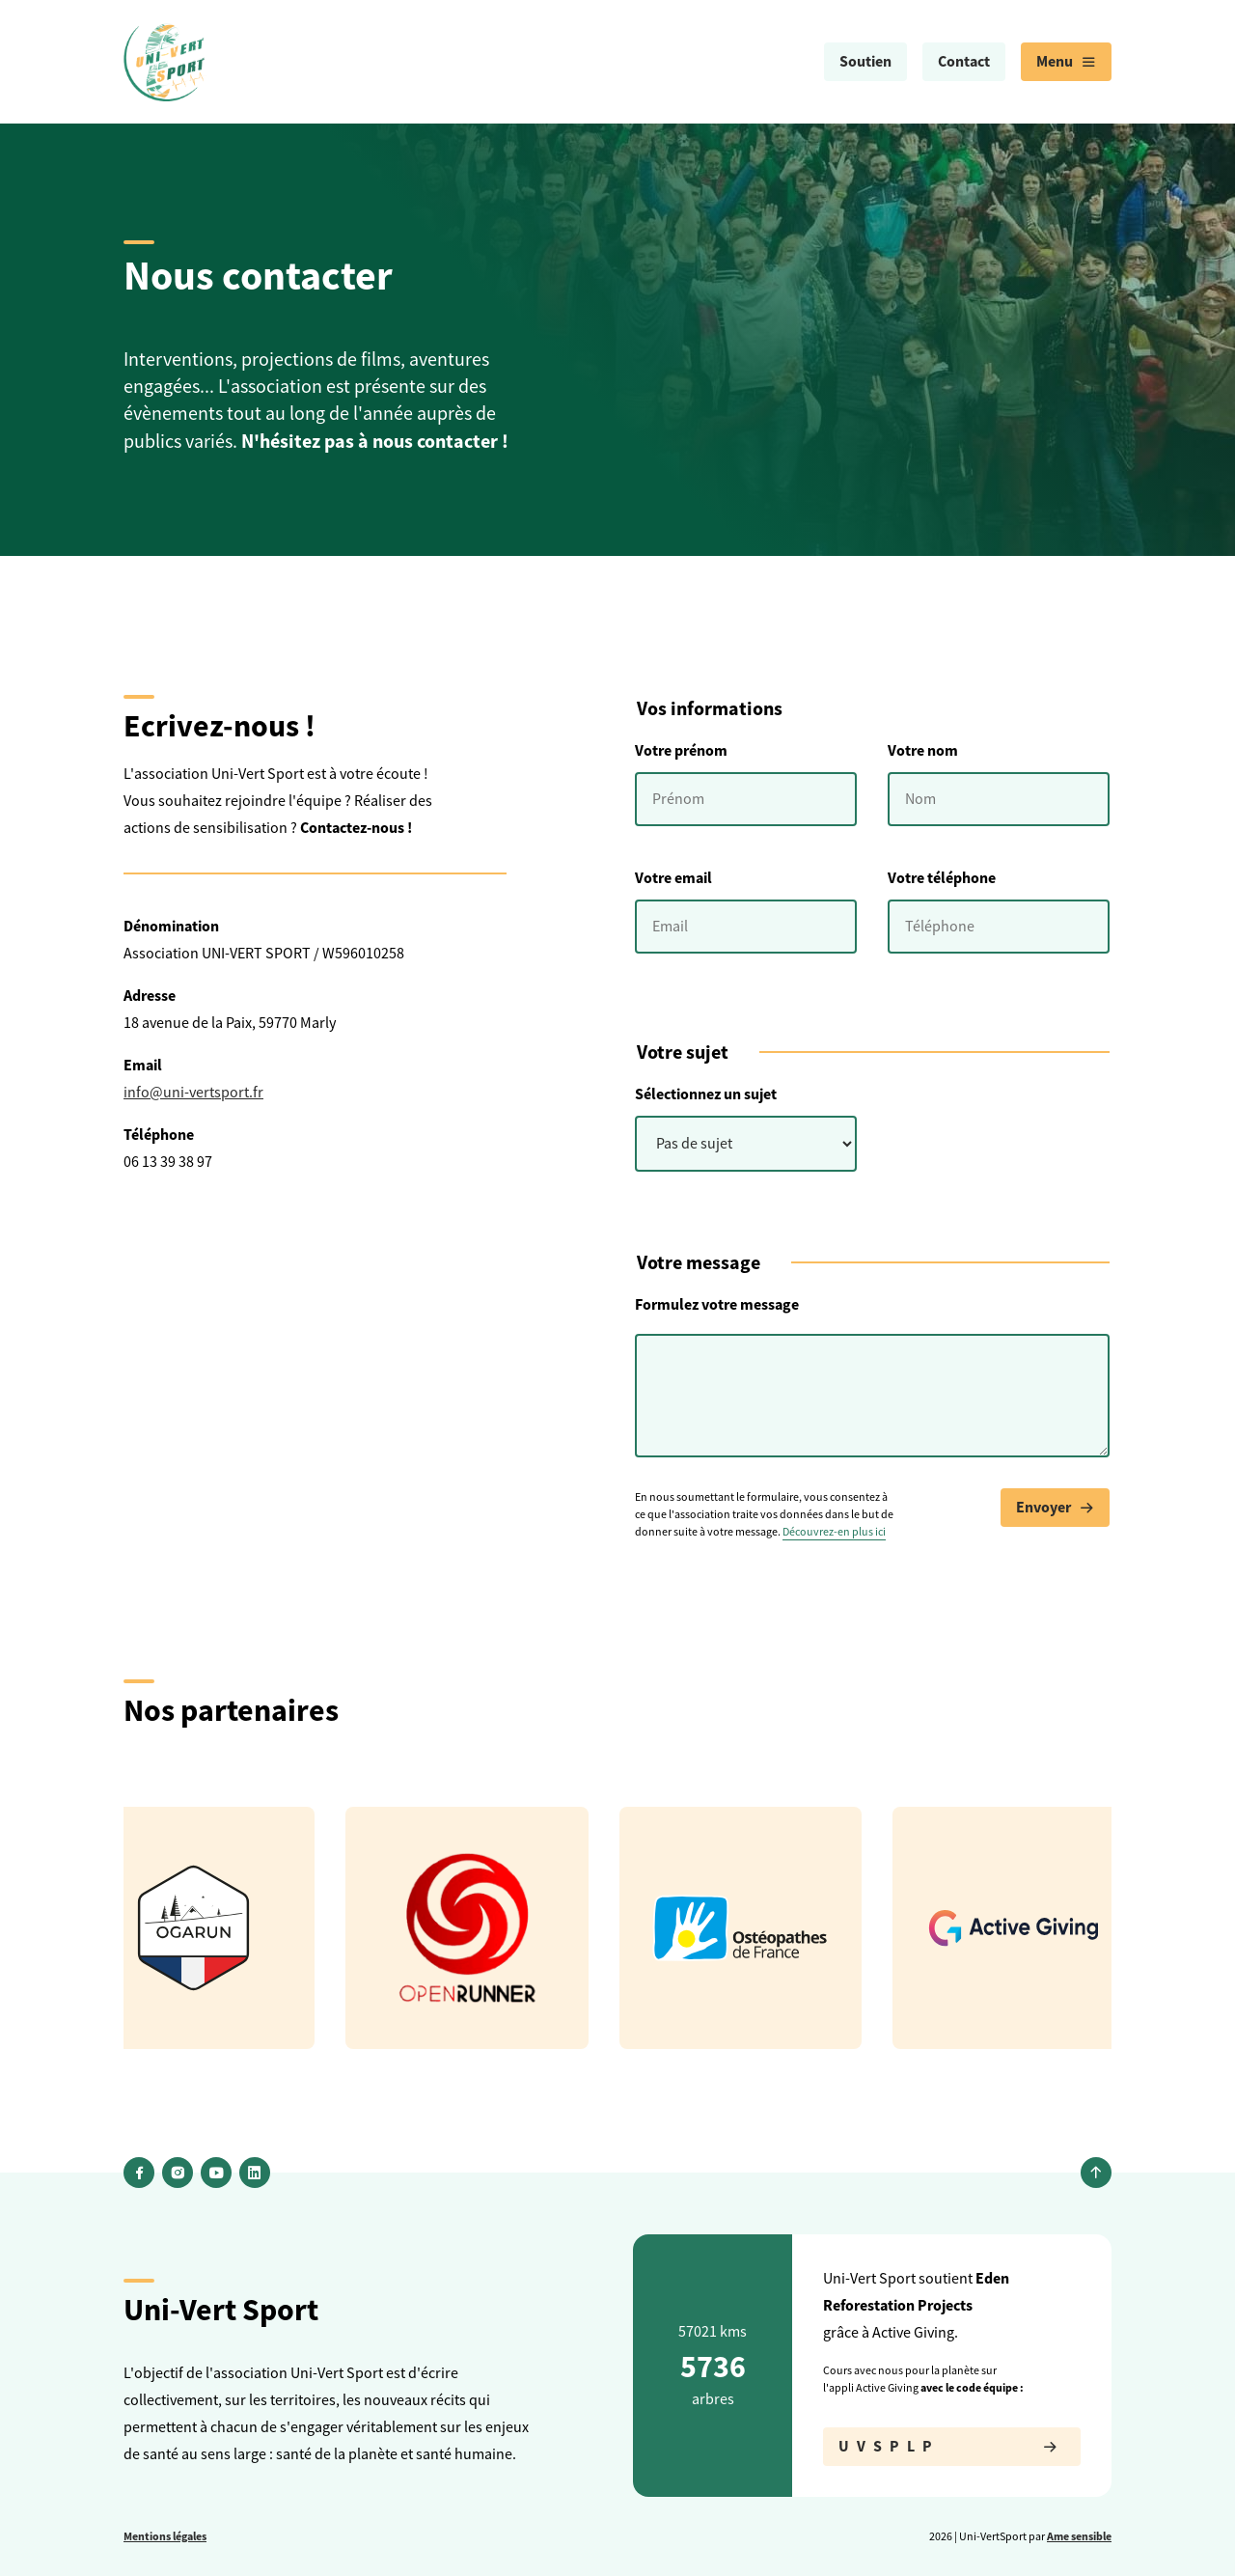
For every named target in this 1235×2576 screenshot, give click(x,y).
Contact (964, 61)
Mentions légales (165, 2536)
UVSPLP (951, 2446)
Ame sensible (1079, 2536)
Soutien (865, 61)
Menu (1066, 61)
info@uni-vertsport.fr (193, 1092)
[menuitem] (865, 61)
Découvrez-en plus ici (834, 1531)
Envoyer (1055, 1507)
